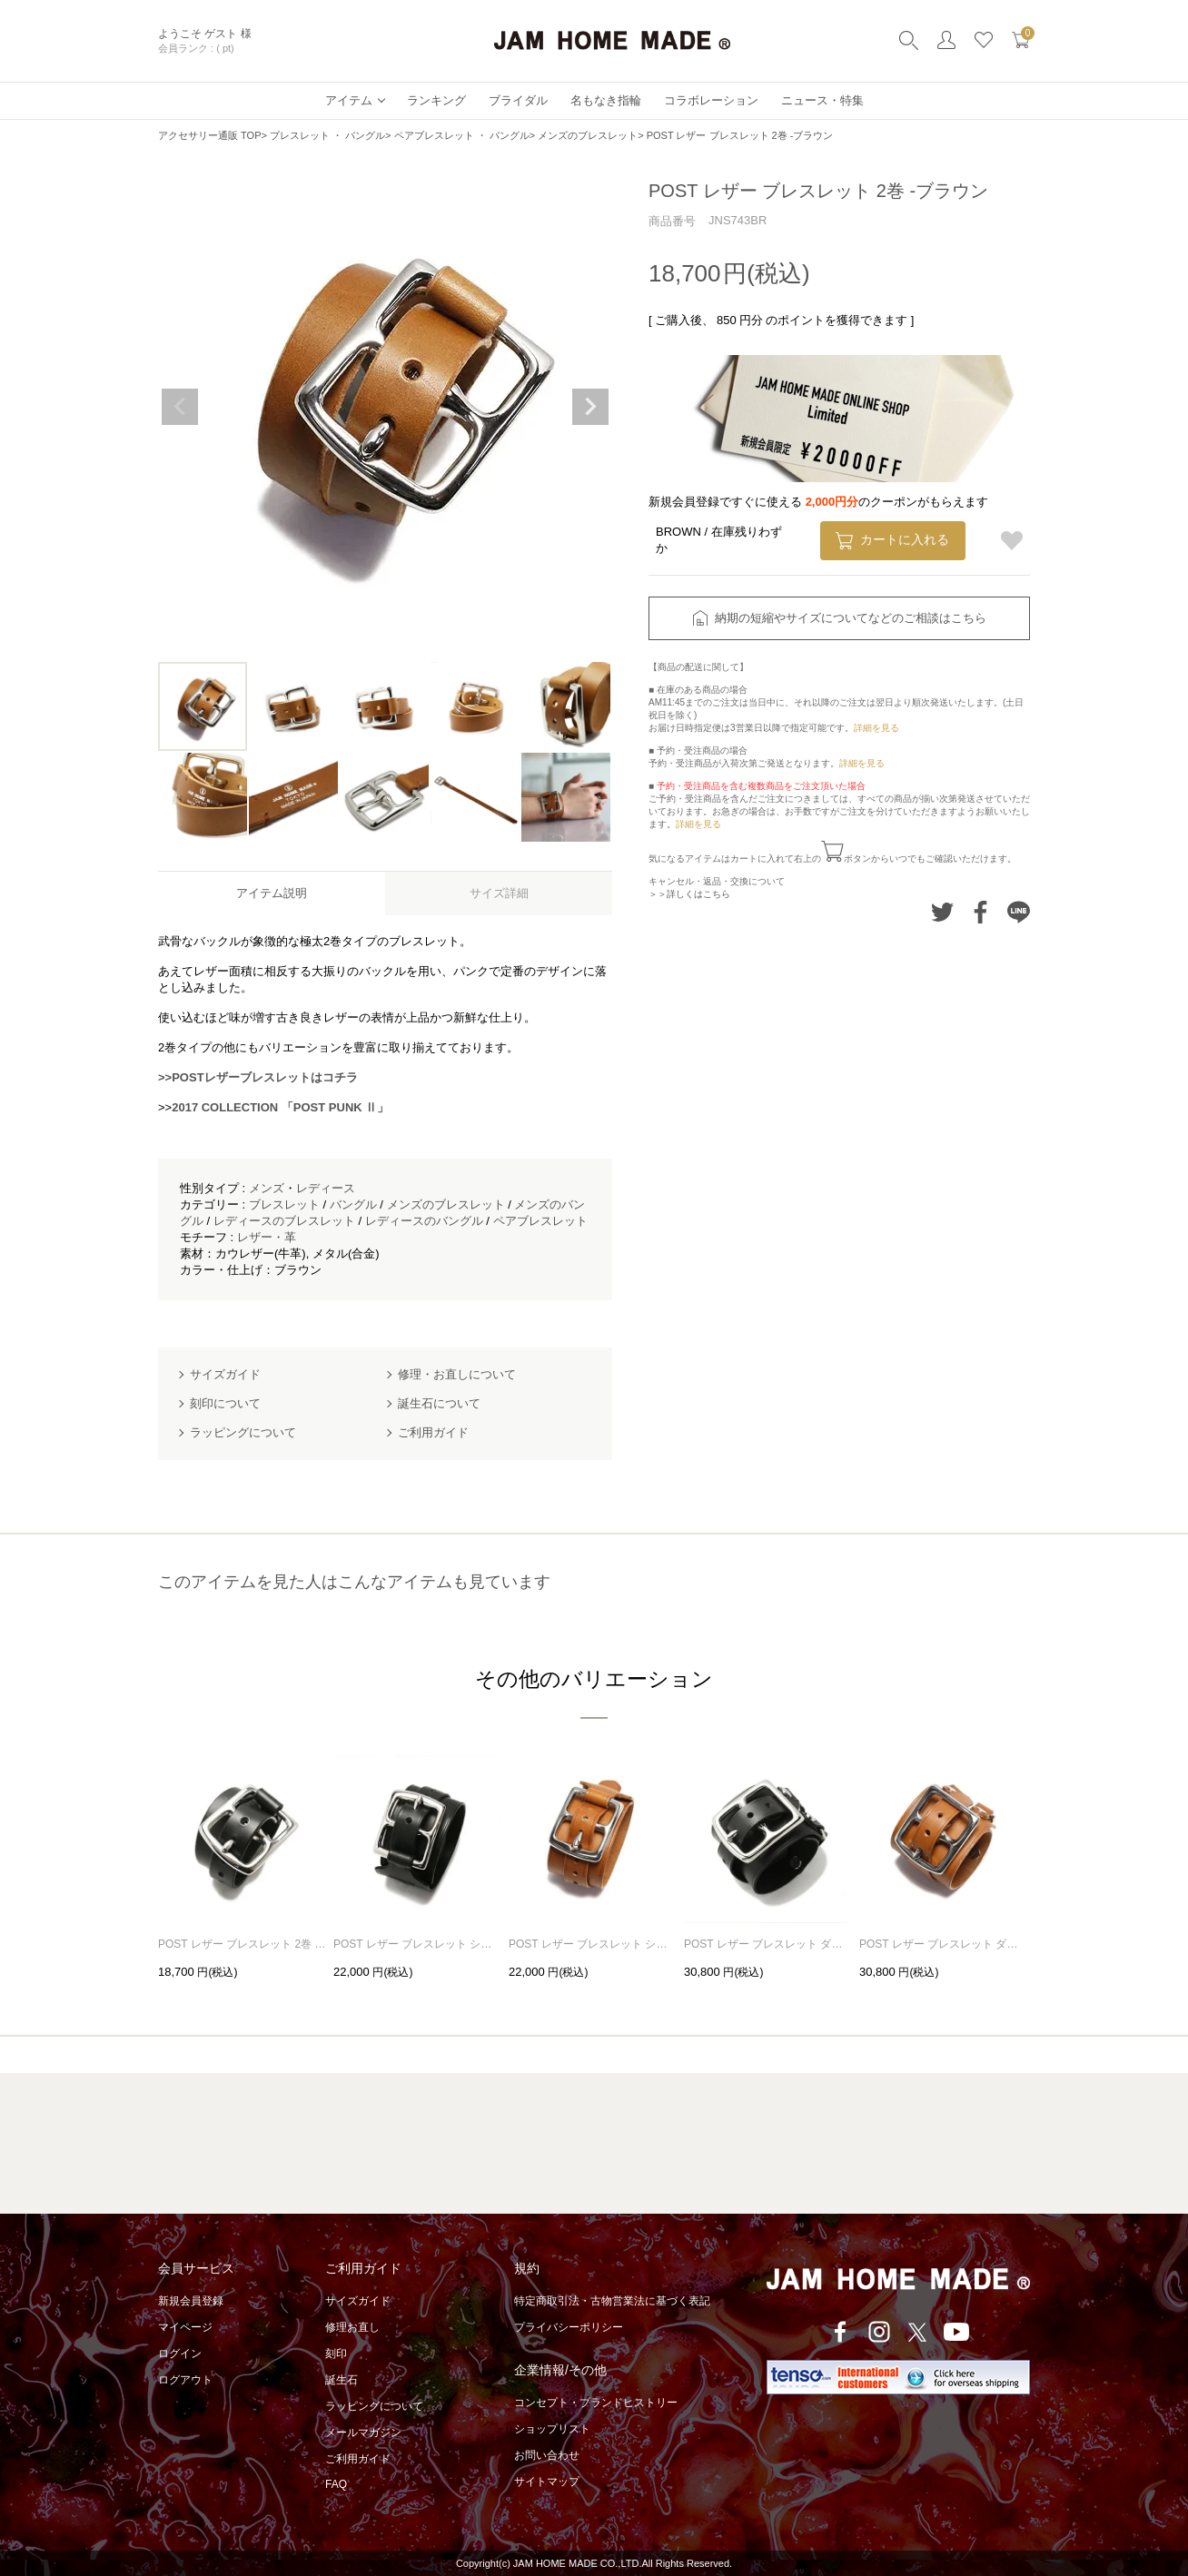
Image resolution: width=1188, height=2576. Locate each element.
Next (590, 407)
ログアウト (185, 2380)
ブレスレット (284, 1204)
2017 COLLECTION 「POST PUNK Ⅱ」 (280, 1107)
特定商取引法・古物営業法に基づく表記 (612, 2301)
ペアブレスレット (540, 1221)
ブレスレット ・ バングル (327, 135)
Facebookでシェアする (980, 912)
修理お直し (352, 2327)
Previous (180, 407)
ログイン (180, 2353)
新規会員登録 (190, 2301)
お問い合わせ (546, 2455)
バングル (353, 1204)
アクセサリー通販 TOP (209, 135)
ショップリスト (552, 2429)
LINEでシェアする (1018, 912)
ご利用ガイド (358, 2459)
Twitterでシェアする (942, 912)
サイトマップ (546, 2481)
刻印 (336, 2353)
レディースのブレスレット (284, 1221)
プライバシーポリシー (568, 2327)
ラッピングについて (374, 2406)
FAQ (336, 2484)
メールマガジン (363, 2432)
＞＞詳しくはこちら (689, 894)
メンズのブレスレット (588, 135)
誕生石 (341, 2380)
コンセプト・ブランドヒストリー (596, 2402)
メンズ (266, 1188)
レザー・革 (266, 1237)
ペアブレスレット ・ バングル (462, 135)
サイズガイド (358, 2301)
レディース (325, 1188)
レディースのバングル (424, 1221)
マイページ (185, 2327)
